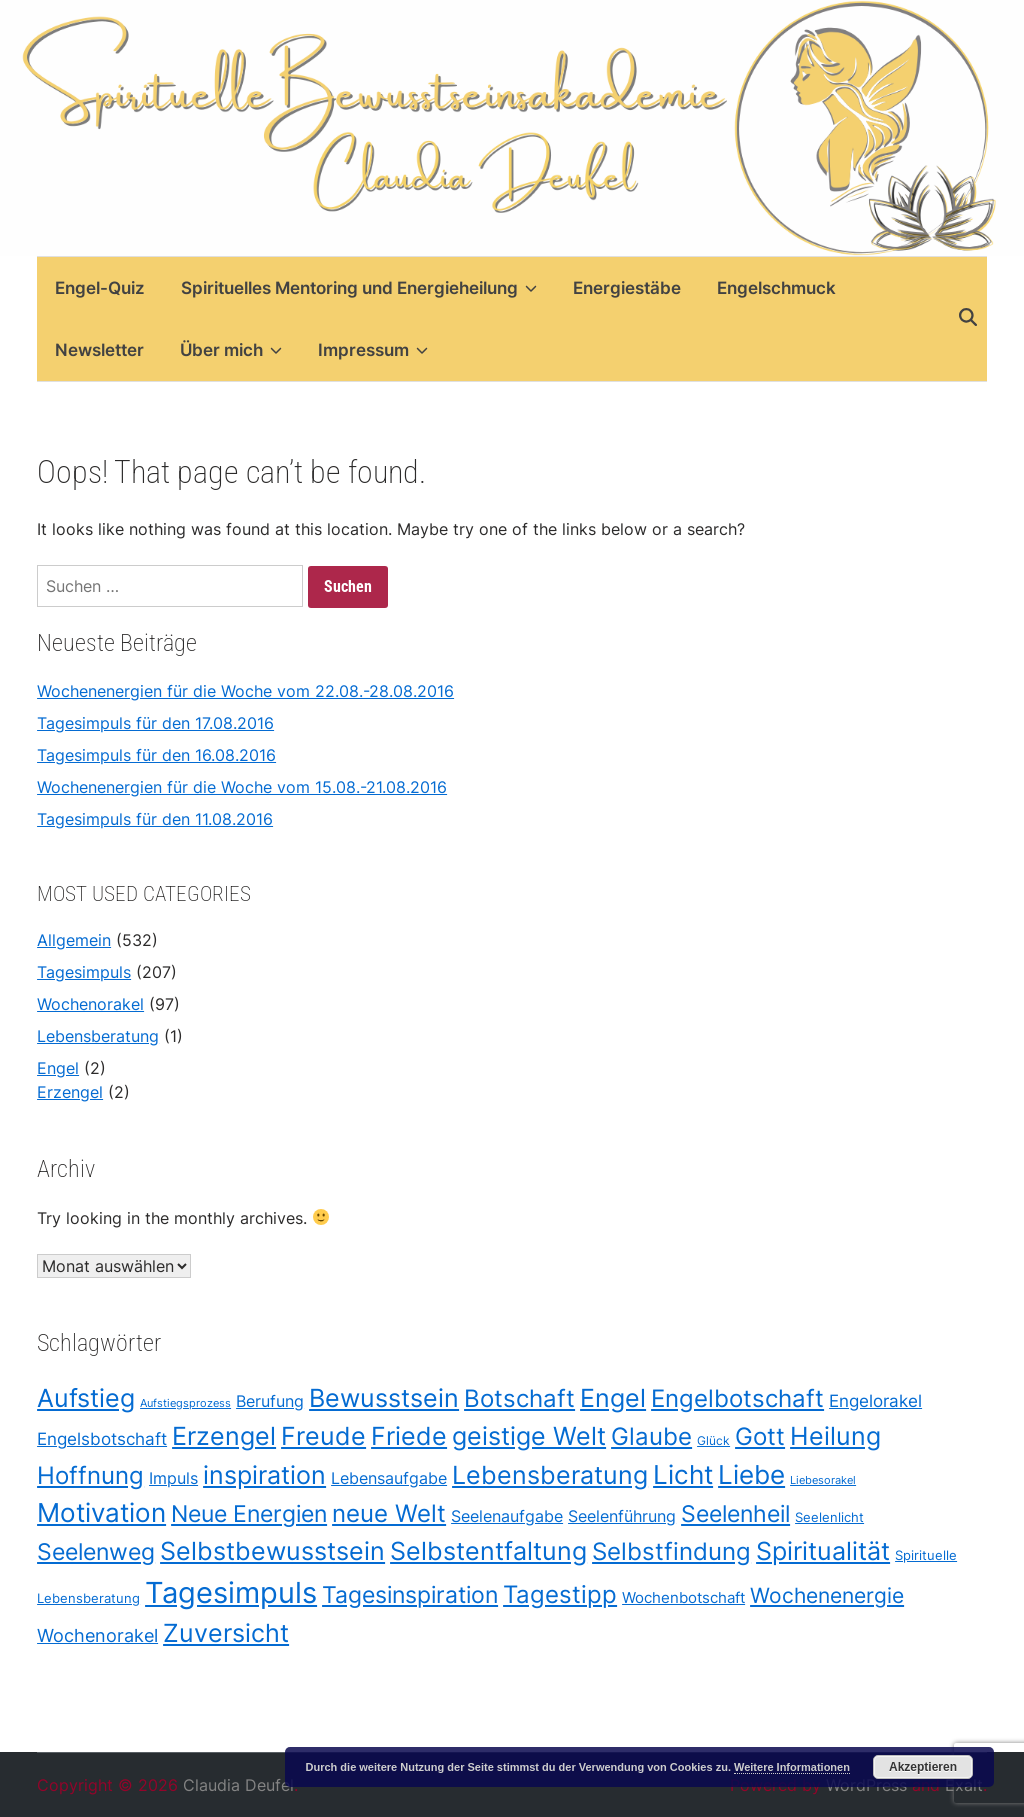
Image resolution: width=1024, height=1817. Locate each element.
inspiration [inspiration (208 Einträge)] (264, 1475)
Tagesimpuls (84, 972)
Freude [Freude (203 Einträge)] (323, 1437)
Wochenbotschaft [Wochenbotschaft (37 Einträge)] (683, 1597)
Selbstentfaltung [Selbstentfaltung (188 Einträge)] (488, 1551)
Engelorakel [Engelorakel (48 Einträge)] (875, 1401)
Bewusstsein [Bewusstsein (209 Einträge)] (384, 1397)
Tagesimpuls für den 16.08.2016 (156, 755)
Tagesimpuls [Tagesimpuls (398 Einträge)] (231, 1592)
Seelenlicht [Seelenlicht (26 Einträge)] (829, 1518)
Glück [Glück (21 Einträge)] (713, 1442)
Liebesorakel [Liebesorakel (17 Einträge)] (823, 1481)
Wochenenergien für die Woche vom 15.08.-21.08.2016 (242, 787)
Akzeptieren (923, 1767)
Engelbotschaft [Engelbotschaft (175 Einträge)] (737, 1398)
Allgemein (74, 940)
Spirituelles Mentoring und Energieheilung (359, 288)
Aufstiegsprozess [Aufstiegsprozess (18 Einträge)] (185, 1403)
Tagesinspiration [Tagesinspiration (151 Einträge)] (410, 1594)
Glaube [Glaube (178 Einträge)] (651, 1437)
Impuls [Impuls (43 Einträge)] (173, 1479)
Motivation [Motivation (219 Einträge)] (101, 1513)
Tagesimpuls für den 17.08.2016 (155, 723)
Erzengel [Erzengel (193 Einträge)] (224, 1437)
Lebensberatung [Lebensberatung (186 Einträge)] (550, 1476)
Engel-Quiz (100, 288)
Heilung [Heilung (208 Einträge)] (835, 1436)
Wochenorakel (90, 1004)
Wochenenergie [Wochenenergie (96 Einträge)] (827, 1595)
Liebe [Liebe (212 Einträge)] (751, 1475)
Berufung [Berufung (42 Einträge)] (270, 1401)
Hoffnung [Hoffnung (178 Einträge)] (90, 1476)
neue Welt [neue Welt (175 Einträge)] (389, 1514)
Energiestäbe (627, 288)
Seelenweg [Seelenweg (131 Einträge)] (96, 1551)
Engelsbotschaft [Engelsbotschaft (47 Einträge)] (102, 1440)
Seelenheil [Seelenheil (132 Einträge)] (735, 1514)
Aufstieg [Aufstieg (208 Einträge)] (86, 1397)
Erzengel (70, 1092)
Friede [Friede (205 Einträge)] (409, 1437)
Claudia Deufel (238, 1785)
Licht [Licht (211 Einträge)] (683, 1475)
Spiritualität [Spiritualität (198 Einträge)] (823, 1551)
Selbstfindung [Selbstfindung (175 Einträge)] (671, 1551)
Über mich (231, 350)
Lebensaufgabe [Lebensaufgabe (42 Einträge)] (389, 1479)
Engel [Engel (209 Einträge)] (613, 1397)
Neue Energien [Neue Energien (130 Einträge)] (249, 1514)
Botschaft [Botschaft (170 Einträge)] (519, 1398)
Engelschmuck (776, 288)
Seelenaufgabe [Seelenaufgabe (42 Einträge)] (507, 1517)
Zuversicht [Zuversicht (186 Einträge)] (226, 1633)
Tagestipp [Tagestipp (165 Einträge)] (560, 1594)
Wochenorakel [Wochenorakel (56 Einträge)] (97, 1635)
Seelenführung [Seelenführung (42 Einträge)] (622, 1517)
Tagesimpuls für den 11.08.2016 (155, 819)
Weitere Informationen (792, 1767)
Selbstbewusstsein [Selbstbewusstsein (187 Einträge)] (272, 1551)
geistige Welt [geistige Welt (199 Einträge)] (529, 1437)
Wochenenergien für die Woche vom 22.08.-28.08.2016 (245, 691)
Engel (58, 1068)
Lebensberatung (98, 1036)
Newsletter (99, 350)
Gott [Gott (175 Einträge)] (760, 1437)
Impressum (373, 350)
